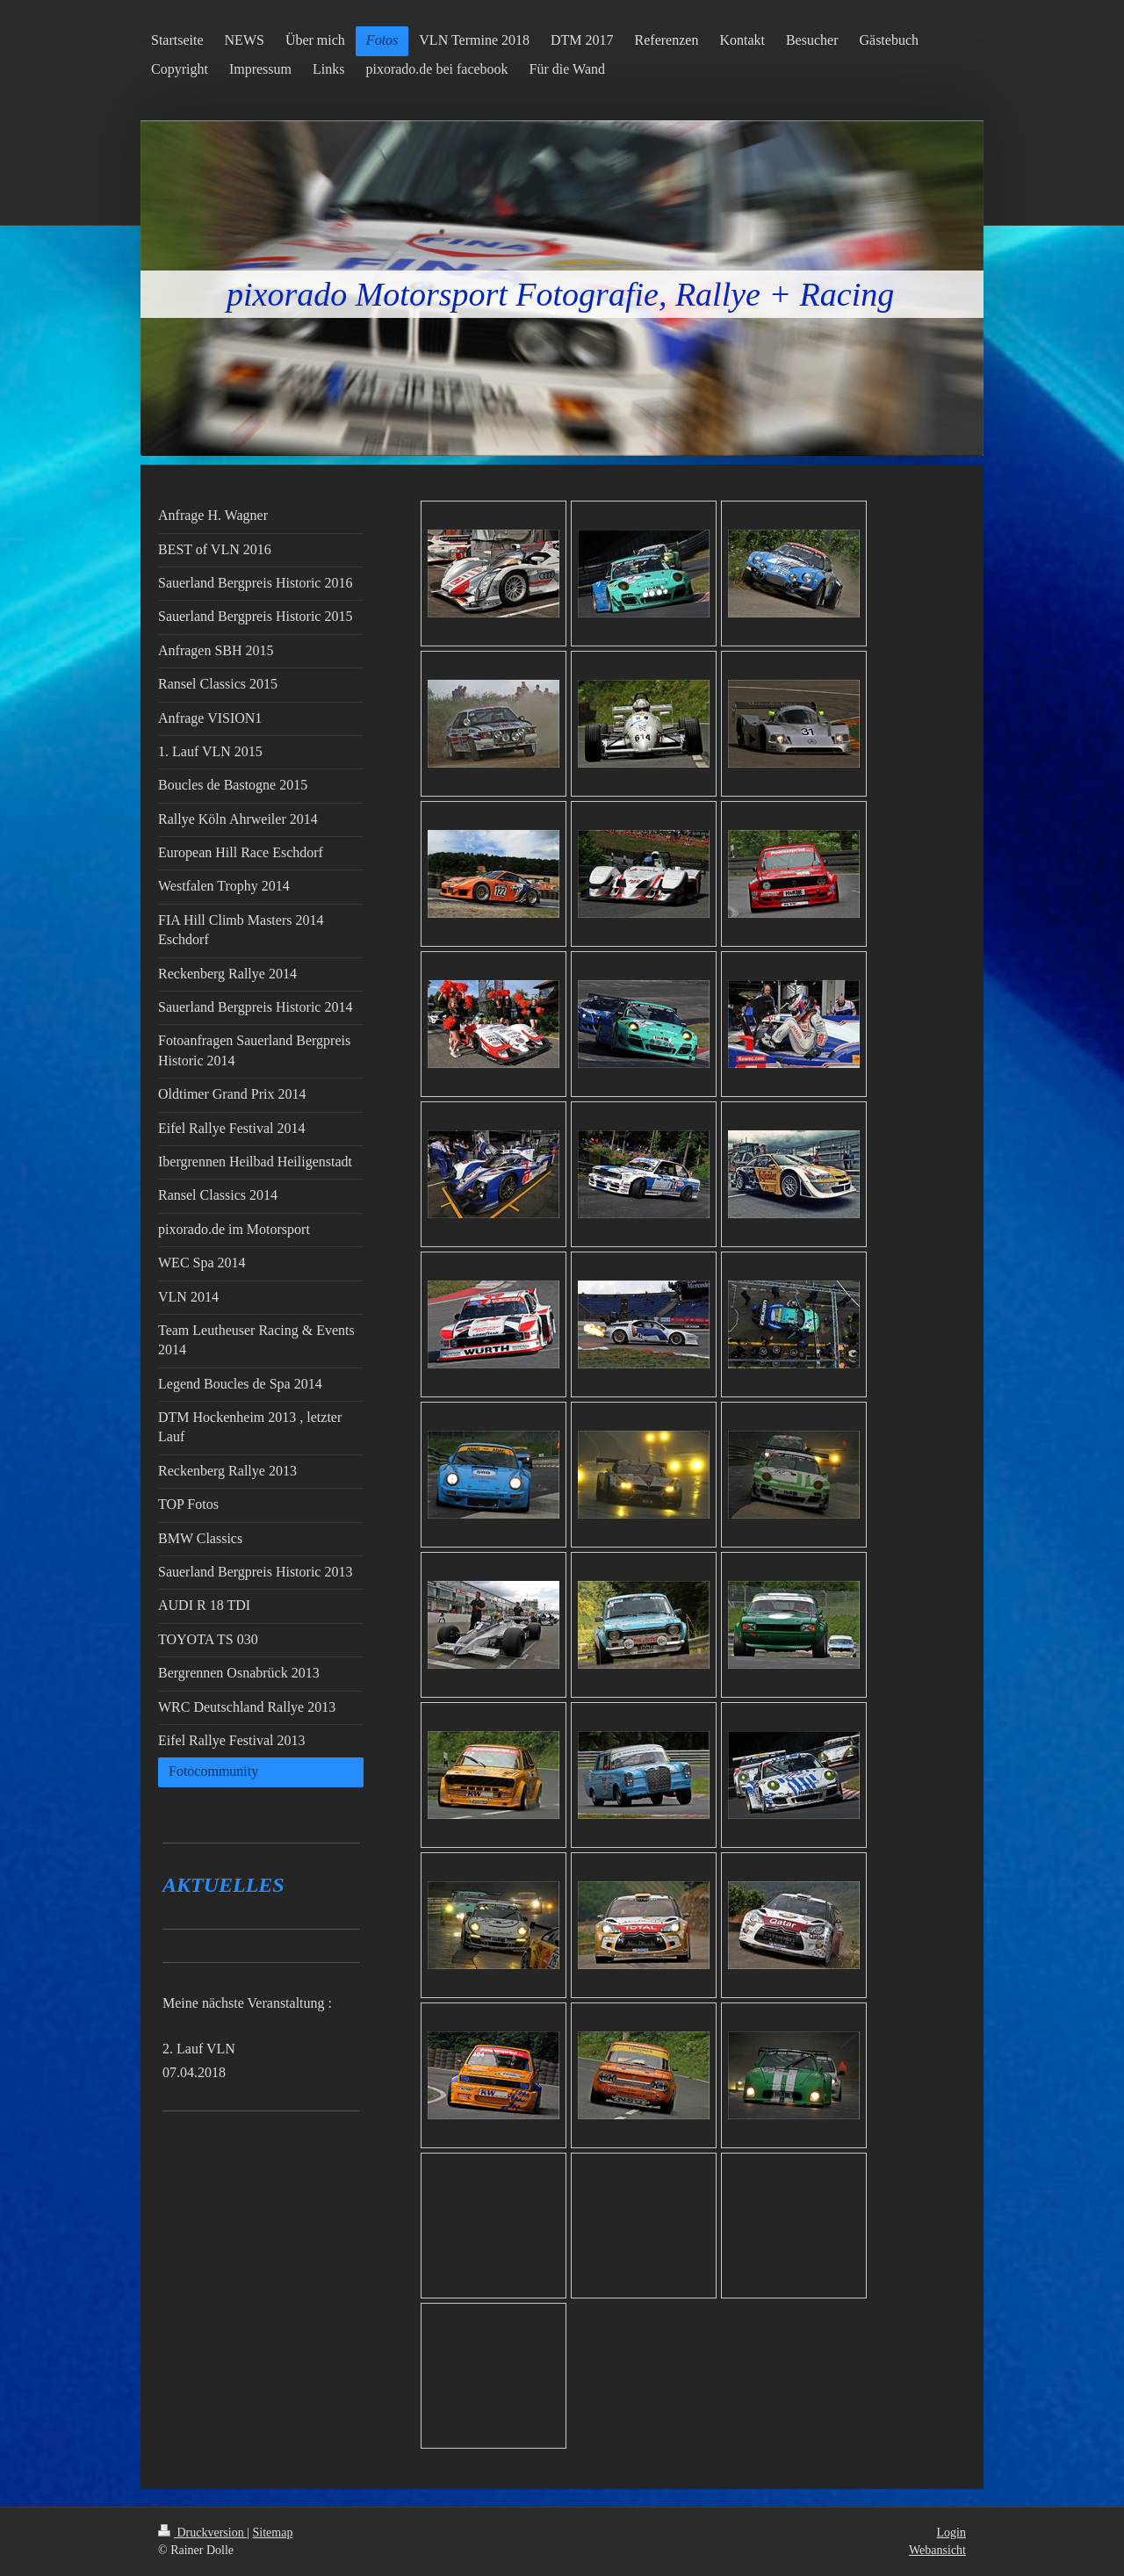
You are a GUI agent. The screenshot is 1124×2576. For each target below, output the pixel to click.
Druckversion (202, 2532)
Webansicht (937, 2550)
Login (951, 2532)
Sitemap (273, 2532)
